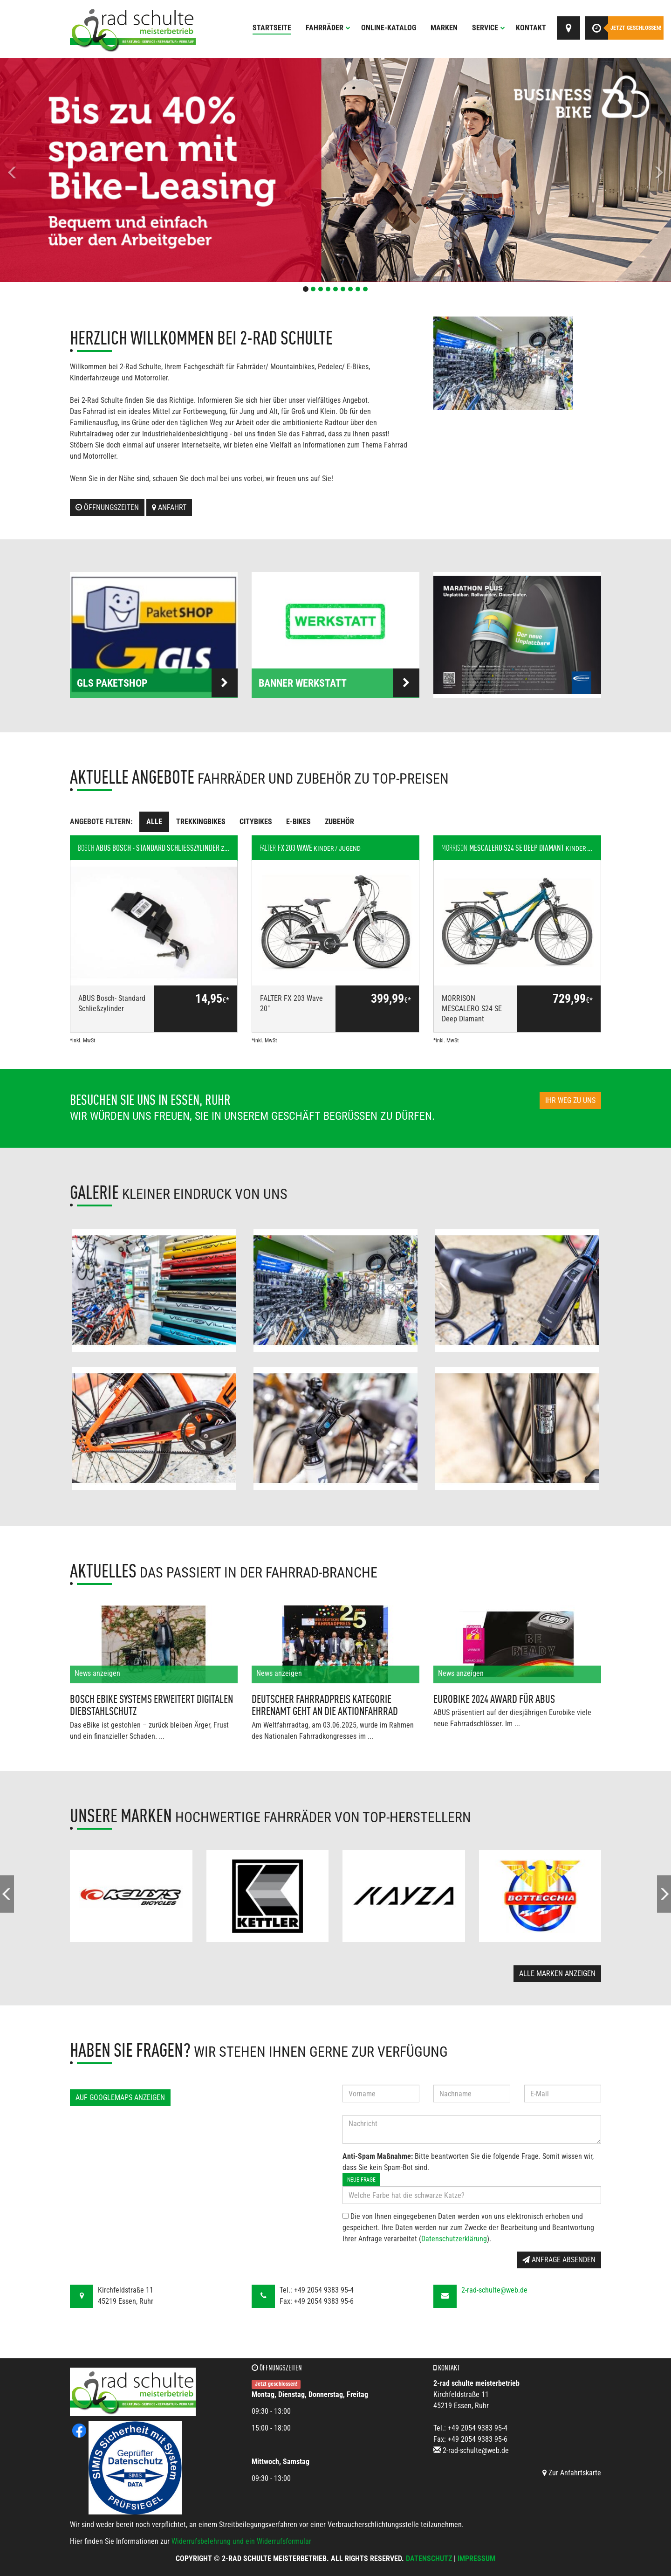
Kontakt (531, 27)
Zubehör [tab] (339, 821)
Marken (444, 27)
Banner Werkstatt (339, 682)
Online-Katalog (388, 27)
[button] (50, 170)
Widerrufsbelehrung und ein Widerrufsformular (241, 2541)
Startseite (272, 27)
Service (488, 27)
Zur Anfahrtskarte (571, 2472)
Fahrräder (328, 27)
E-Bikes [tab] (298, 821)
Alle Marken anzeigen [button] (557, 1973)
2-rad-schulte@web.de (494, 2290)
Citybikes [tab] (256, 821)
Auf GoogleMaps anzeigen (120, 2097)
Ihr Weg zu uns (570, 1100)
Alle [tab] (154, 821)
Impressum (476, 2558)
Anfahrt (169, 507)
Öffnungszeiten (107, 507)
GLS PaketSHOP (157, 682)
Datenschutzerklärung (454, 2238)
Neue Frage (361, 2180)
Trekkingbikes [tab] (201, 821)
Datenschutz (429, 2558)
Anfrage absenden (559, 2259)
